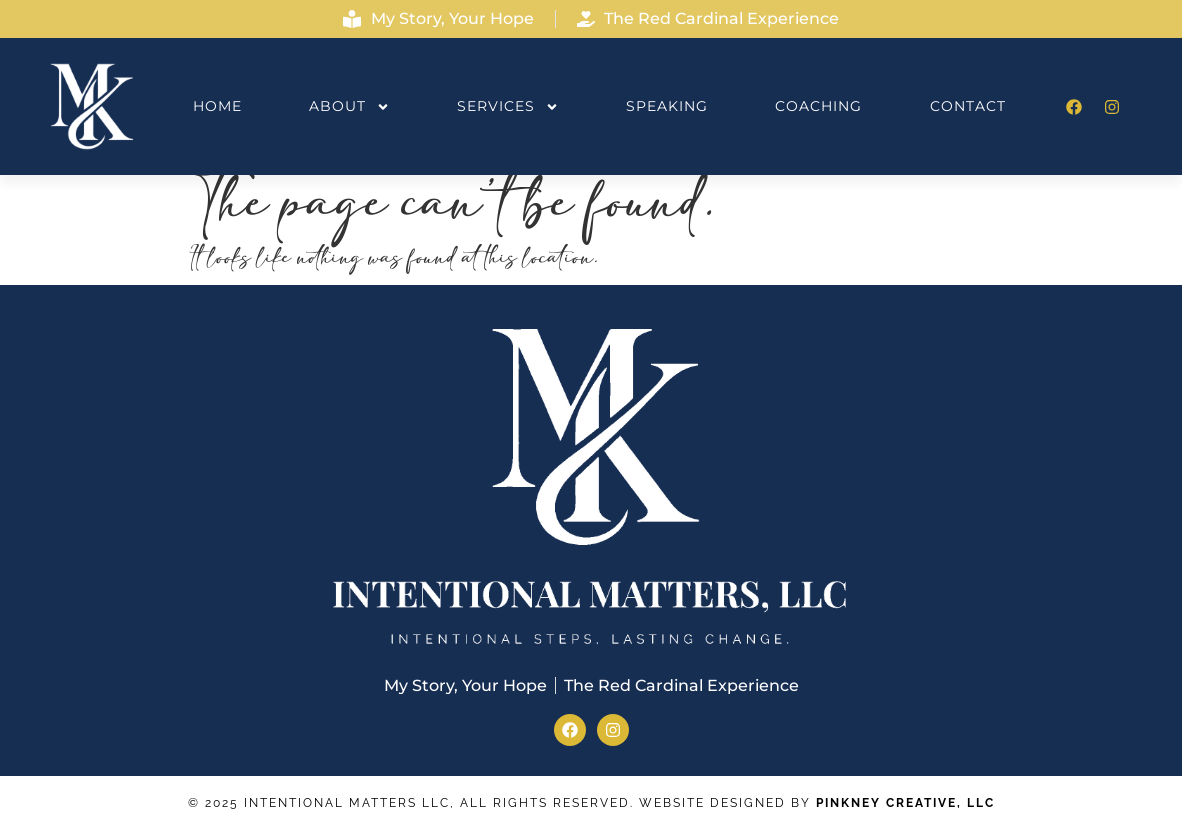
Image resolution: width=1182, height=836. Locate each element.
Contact (968, 106)
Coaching (818, 106)
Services (508, 107)
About (349, 107)
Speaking (667, 106)
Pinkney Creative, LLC (905, 803)
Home (217, 106)
